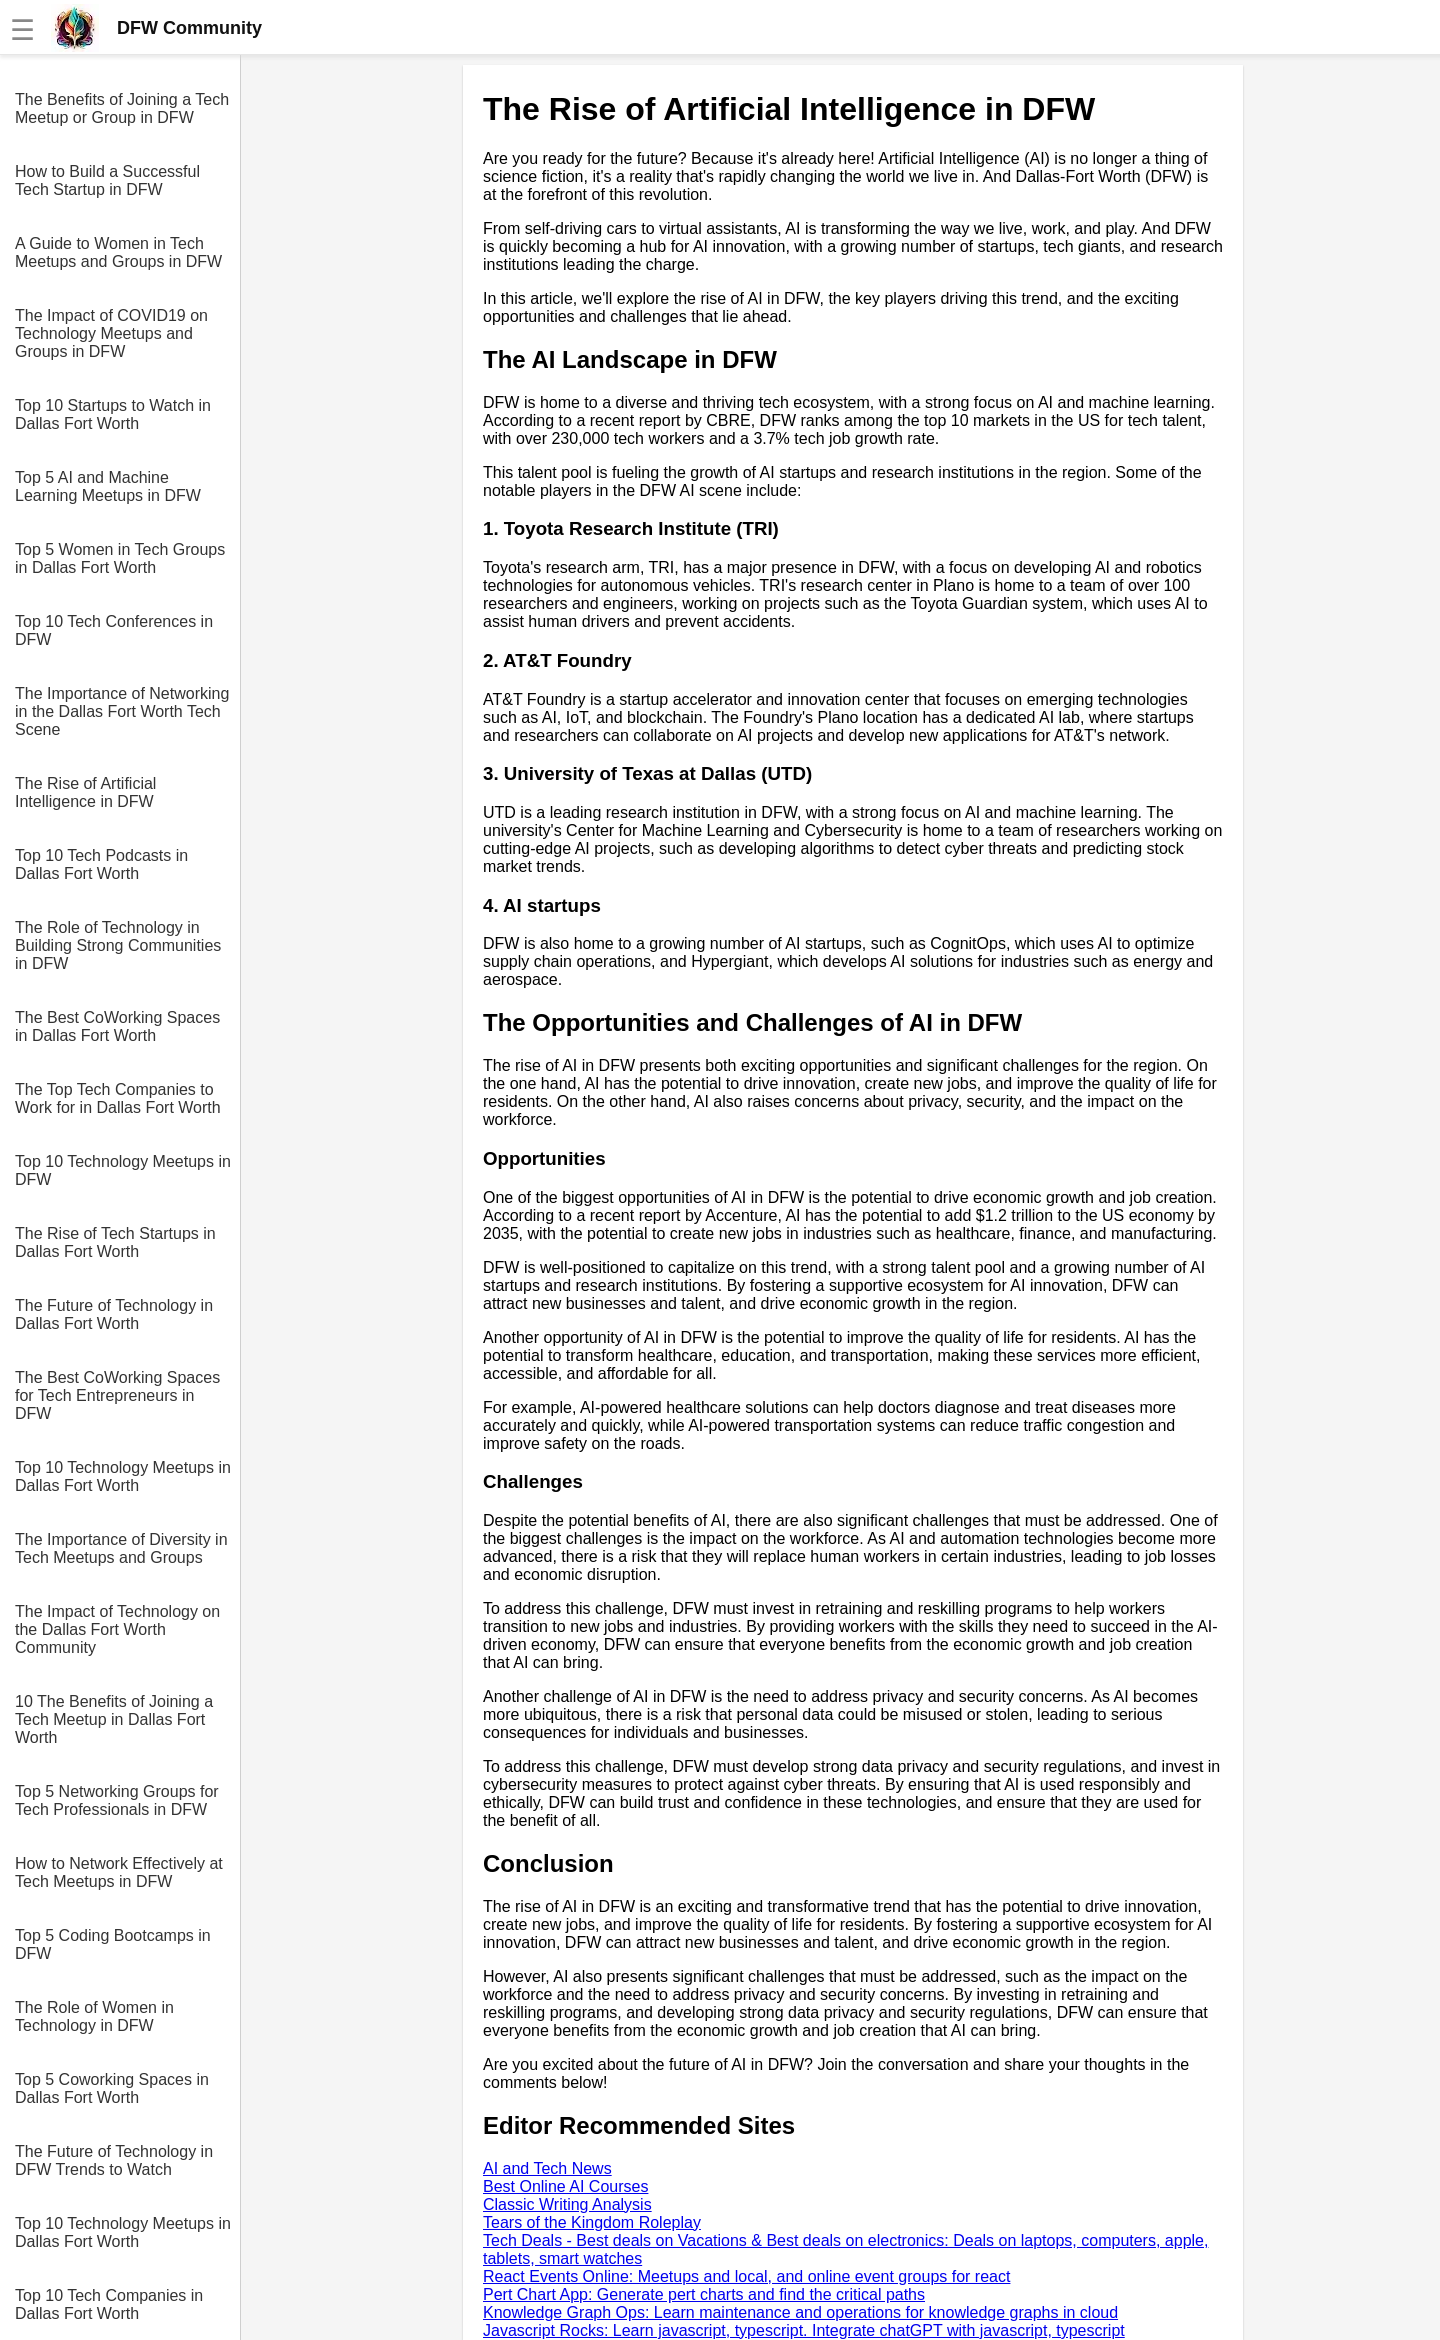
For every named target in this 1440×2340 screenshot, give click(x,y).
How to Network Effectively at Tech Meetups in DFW (119, 1872)
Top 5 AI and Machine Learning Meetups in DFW (108, 486)
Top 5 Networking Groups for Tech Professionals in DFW (117, 1800)
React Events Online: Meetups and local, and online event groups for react (746, 2276)
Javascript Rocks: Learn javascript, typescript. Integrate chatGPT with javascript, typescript (804, 2330)
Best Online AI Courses (565, 2186)
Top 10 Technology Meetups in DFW (123, 1170)
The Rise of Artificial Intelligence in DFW (85, 792)
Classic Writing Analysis (567, 2204)
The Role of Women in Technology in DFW (94, 2016)
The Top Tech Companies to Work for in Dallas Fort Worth (118, 1098)
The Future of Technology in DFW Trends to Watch (114, 2160)
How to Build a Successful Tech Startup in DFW (107, 180)
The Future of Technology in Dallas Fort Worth (114, 1314)
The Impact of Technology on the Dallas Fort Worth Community (117, 1629)
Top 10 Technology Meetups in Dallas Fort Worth (123, 1476)
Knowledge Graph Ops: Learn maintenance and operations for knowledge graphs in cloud (800, 2312)
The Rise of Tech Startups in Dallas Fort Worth (115, 1242)
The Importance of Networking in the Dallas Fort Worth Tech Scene (122, 711)
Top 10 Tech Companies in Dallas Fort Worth (109, 2304)
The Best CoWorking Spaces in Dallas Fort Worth (117, 1026)
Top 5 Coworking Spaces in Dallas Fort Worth (112, 2088)
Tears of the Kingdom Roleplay (592, 2222)
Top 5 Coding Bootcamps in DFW (113, 1944)
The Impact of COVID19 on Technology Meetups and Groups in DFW (111, 333)
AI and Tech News (547, 2168)
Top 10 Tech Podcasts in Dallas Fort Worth (101, 864)
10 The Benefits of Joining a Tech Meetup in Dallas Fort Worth (114, 1719)
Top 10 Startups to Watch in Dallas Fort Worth (113, 414)
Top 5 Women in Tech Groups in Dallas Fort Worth (120, 558)
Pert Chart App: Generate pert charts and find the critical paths (704, 2294)
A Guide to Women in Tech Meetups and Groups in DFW (118, 252)
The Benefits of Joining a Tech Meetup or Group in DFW (122, 108)
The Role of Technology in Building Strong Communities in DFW (118, 945)
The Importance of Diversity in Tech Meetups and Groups (121, 1548)
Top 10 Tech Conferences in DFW (114, 630)
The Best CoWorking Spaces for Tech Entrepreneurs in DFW (117, 1395)
